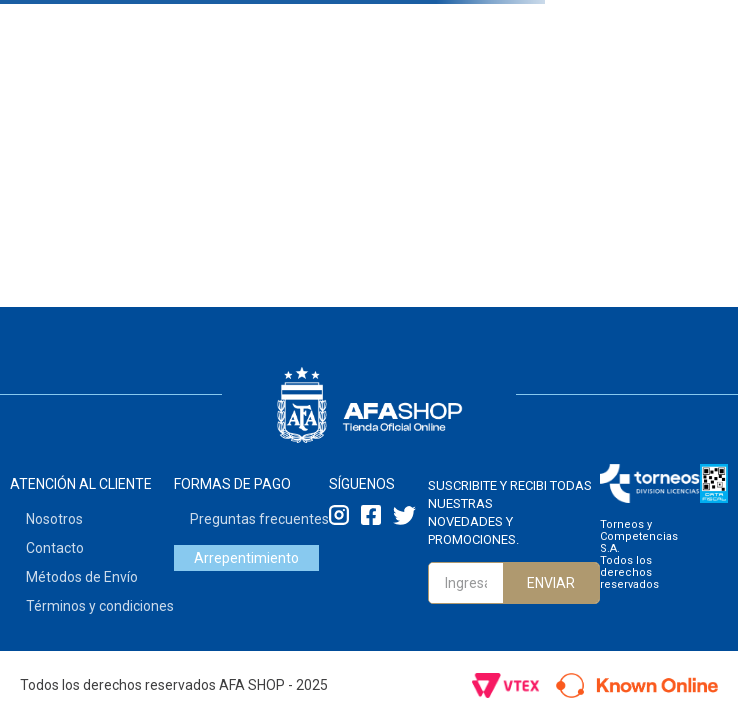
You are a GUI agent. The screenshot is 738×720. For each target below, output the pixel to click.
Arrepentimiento (246, 558)
